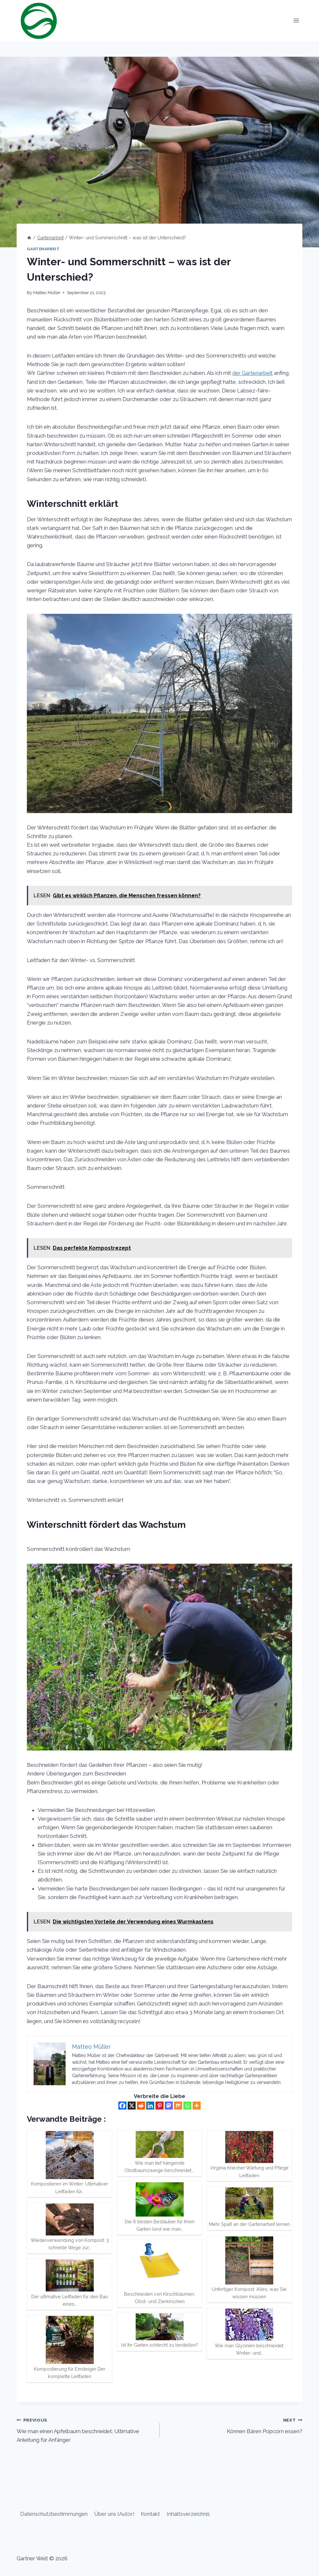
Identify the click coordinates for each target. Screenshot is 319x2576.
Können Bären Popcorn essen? (233, 2425)
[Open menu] (296, 21)
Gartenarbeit (43, 249)
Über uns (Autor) (114, 2514)
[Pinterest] (159, 2106)
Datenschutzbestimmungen (54, 2514)
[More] (197, 2106)
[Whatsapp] (187, 2106)
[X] (132, 2106)
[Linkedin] (150, 2106)
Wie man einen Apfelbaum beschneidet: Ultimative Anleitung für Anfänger (85, 2429)
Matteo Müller (46, 292)
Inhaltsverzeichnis (188, 2514)
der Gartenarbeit (252, 373)
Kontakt (150, 2514)
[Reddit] (141, 2106)
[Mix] (178, 2106)
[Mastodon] (169, 2106)
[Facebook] (122, 2106)
